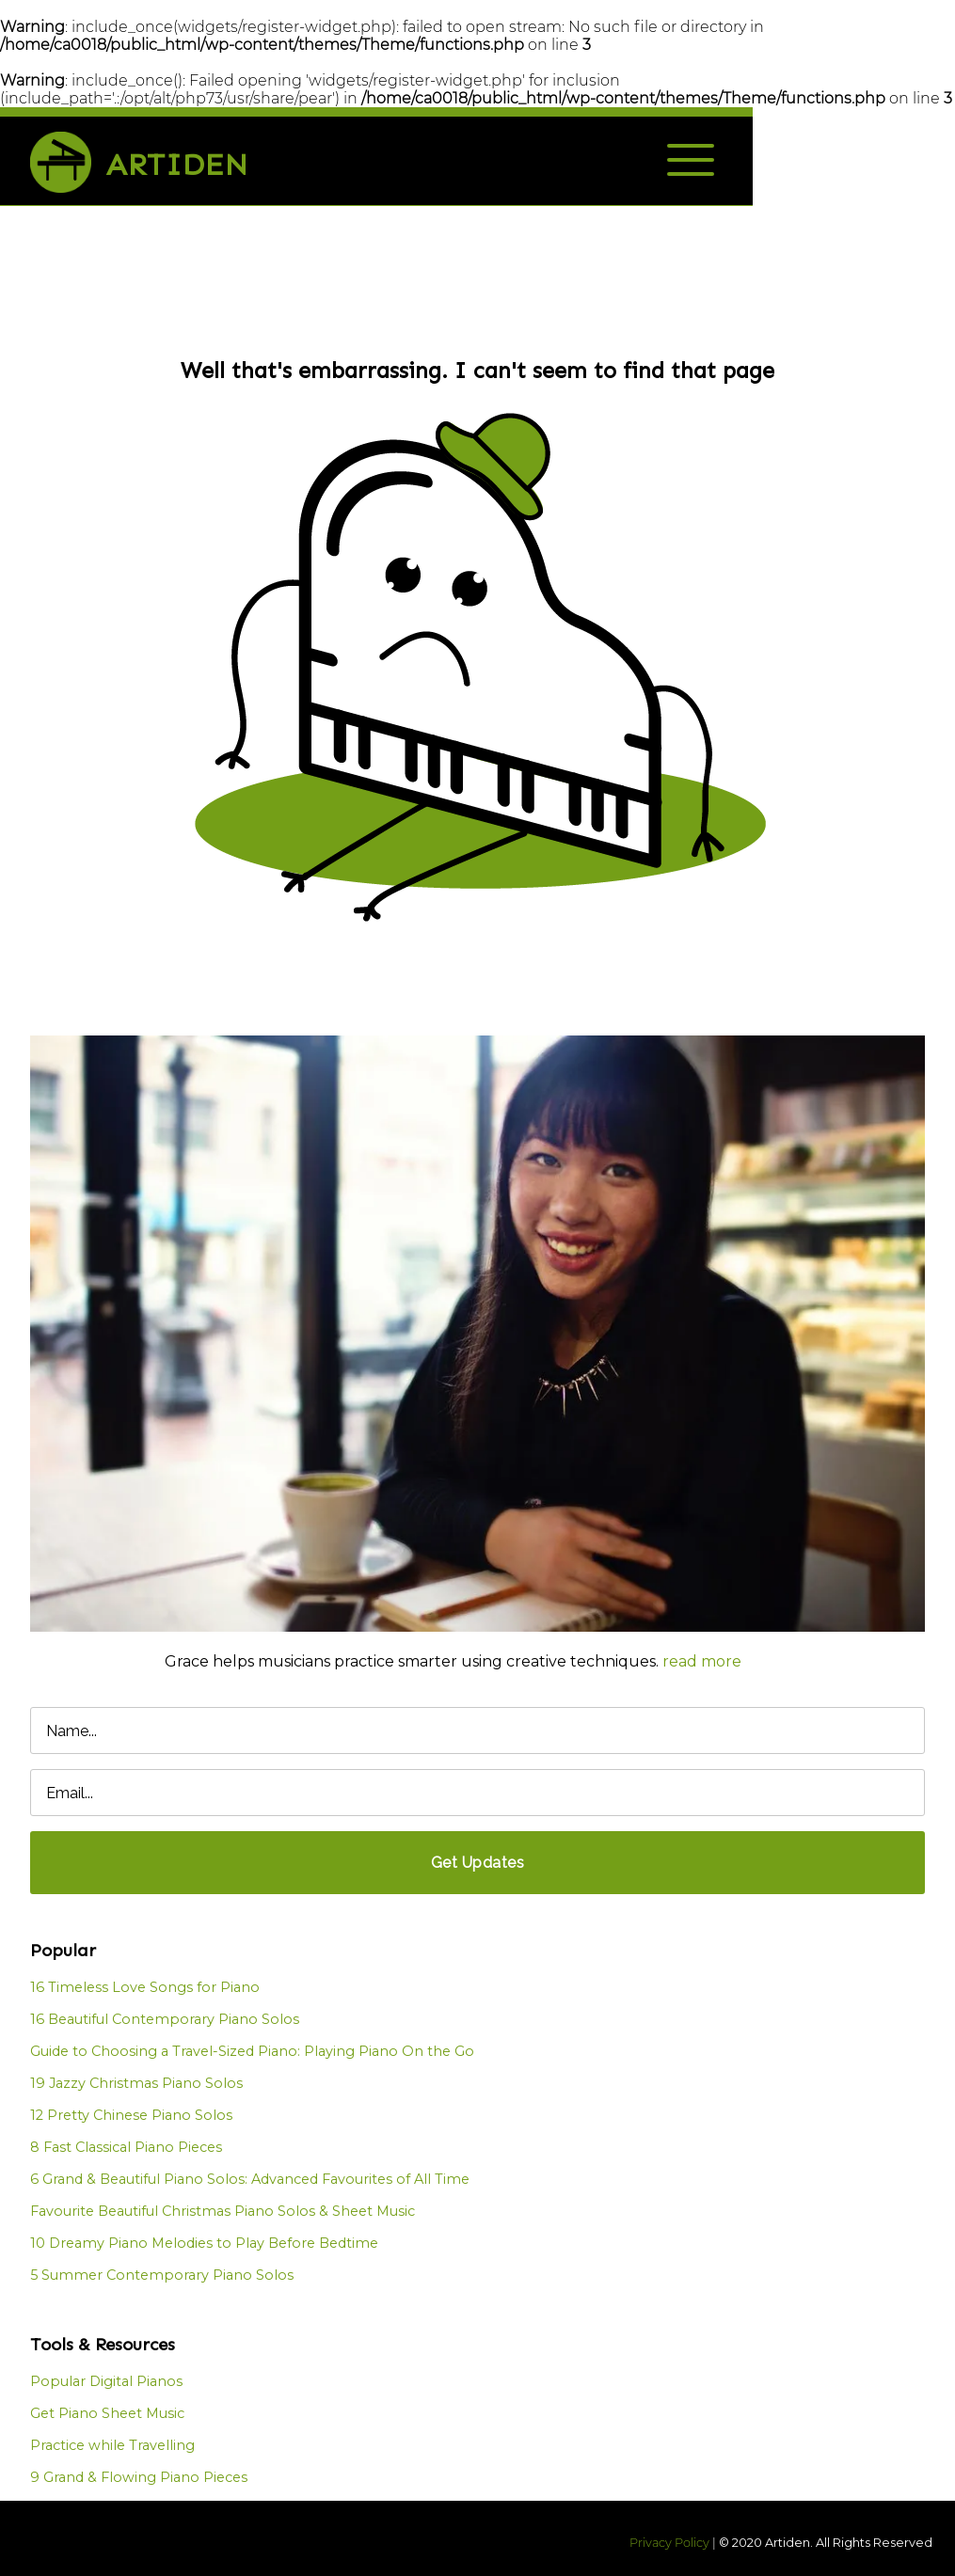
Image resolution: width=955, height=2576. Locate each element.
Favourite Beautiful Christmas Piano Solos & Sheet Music (222, 2211)
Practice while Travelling (112, 2445)
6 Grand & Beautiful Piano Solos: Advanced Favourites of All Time (250, 2179)
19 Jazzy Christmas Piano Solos (136, 2083)
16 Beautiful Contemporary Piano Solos (164, 2019)
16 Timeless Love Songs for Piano (145, 1987)
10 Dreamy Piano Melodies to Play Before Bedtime (204, 2243)
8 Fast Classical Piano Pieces (126, 2147)
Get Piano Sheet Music (107, 2413)
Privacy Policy (669, 2543)
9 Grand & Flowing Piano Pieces (138, 2477)
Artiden (177, 164)
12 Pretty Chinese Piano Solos (131, 2115)
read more (701, 1661)
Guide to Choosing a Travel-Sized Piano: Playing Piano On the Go (252, 2051)
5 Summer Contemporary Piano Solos (162, 2275)
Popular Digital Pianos (106, 2381)
